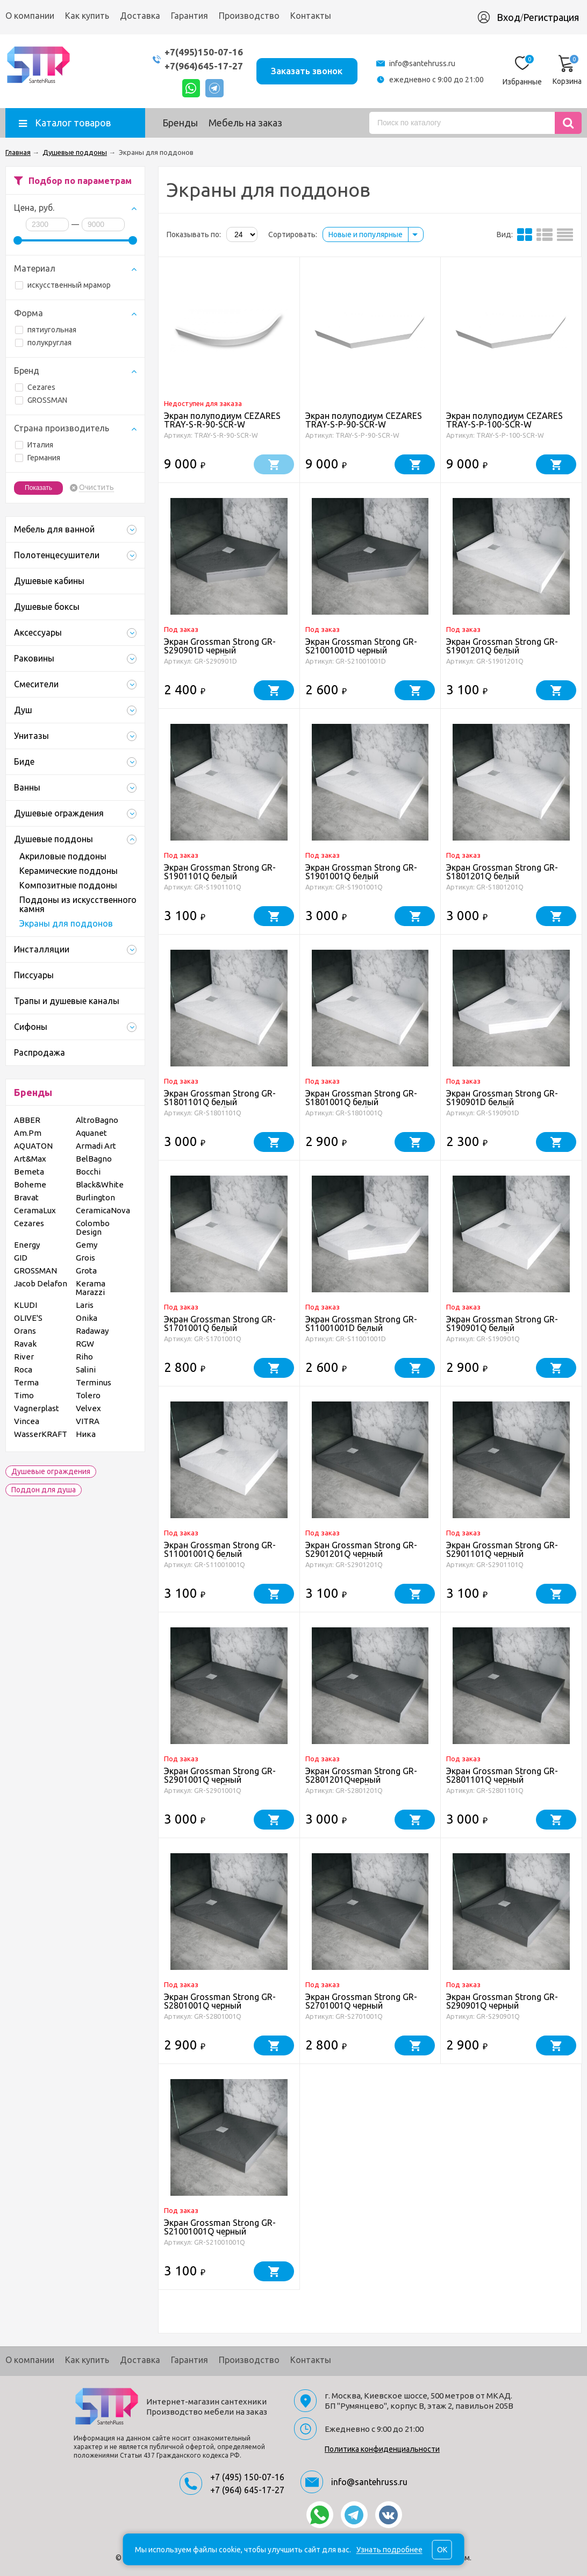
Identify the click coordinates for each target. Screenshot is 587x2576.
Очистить (96, 487)
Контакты (310, 15)
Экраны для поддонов (66, 923)
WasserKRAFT (40, 1434)
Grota (86, 1270)
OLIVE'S (28, 1317)
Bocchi (88, 1171)
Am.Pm (27, 1132)
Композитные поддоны (68, 885)
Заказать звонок (306, 71)
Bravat (26, 1197)
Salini (86, 1369)
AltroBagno (97, 1120)
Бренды (180, 122)
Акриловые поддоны (62, 856)
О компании (29, 15)
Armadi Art (96, 1145)
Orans (25, 1330)
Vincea (26, 1421)
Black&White (100, 1184)
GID (20, 1257)
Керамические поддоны (68, 871)
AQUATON (33, 1145)
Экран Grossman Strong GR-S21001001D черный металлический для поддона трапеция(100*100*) (365, 654)
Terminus (93, 1382)
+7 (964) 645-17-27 (247, 2490)
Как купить (87, 15)
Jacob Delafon (40, 1283)
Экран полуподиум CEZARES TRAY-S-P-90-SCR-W (363, 420)
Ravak (25, 1343)
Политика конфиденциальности (382, 2449)
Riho (84, 1356)
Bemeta (29, 1171)
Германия (37, 457)
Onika (86, 1317)
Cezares (35, 387)
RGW (85, 1343)
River (24, 1356)
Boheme (30, 1184)
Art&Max (30, 1158)
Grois (85, 1257)
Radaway (92, 1330)
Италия (34, 444)
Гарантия (189, 15)
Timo (24, 1395)
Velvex (88, 1408)
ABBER (27, 1120)
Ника (86, 1434)
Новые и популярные (365, 234)
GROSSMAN (41, 400)
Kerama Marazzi (90, 1288)
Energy (27, 1244)
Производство (249, 15)
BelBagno (94, 1158)
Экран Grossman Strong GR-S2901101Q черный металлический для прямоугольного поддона (502, 1558)
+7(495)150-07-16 (203, 52)
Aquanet (91, 1132)
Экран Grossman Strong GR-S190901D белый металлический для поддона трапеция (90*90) (506, 1106)
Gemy (86, 1244)
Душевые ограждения (50, 1471)
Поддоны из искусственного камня (78, 904)
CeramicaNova (103, 1210)
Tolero (88, 1395)
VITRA (87, 1421)
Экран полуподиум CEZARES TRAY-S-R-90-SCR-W (222, 420)
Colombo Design (93, 1227)
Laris (85, 1305)
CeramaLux (35, 1210)
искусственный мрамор (63, 285)
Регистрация (551, 17)
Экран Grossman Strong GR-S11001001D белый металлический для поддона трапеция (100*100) (365, 1332)
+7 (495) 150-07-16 (247, 2477)
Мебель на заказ (245, 122)
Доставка (140, 15)
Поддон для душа (43, 1489)
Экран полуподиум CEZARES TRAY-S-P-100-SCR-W (504, 420)
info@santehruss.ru (422, 63)
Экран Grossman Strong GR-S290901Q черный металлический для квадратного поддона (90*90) (508, 2009)
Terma (26, 1382)
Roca (23, 1369)
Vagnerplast (36, 1408)
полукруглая (43, 342)
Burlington (95, 1197)
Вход (508, 17)
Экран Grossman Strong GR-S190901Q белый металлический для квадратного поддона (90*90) (508, 1332)
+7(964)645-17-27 (203, 66)
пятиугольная (45, 329)
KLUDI (25, 1305)
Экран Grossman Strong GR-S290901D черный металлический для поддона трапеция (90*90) (224, 654)
